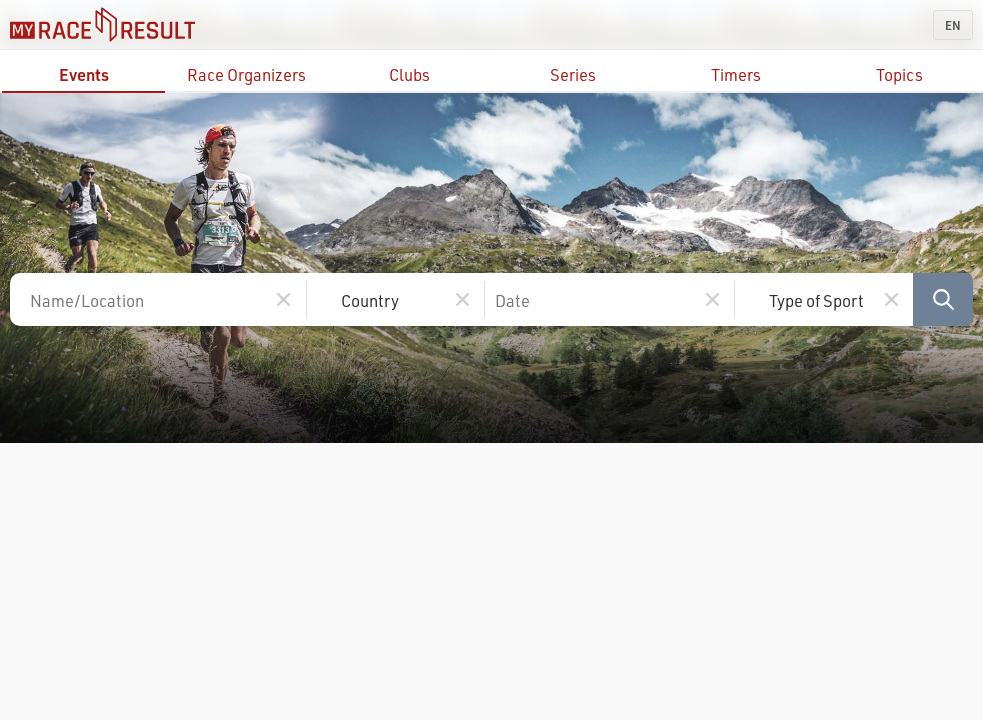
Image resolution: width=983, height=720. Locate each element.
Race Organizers (246, 74)
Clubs (409, 74)
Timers (736, 74)
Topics (899, 74)
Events (84, 74)
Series (573, 74)
